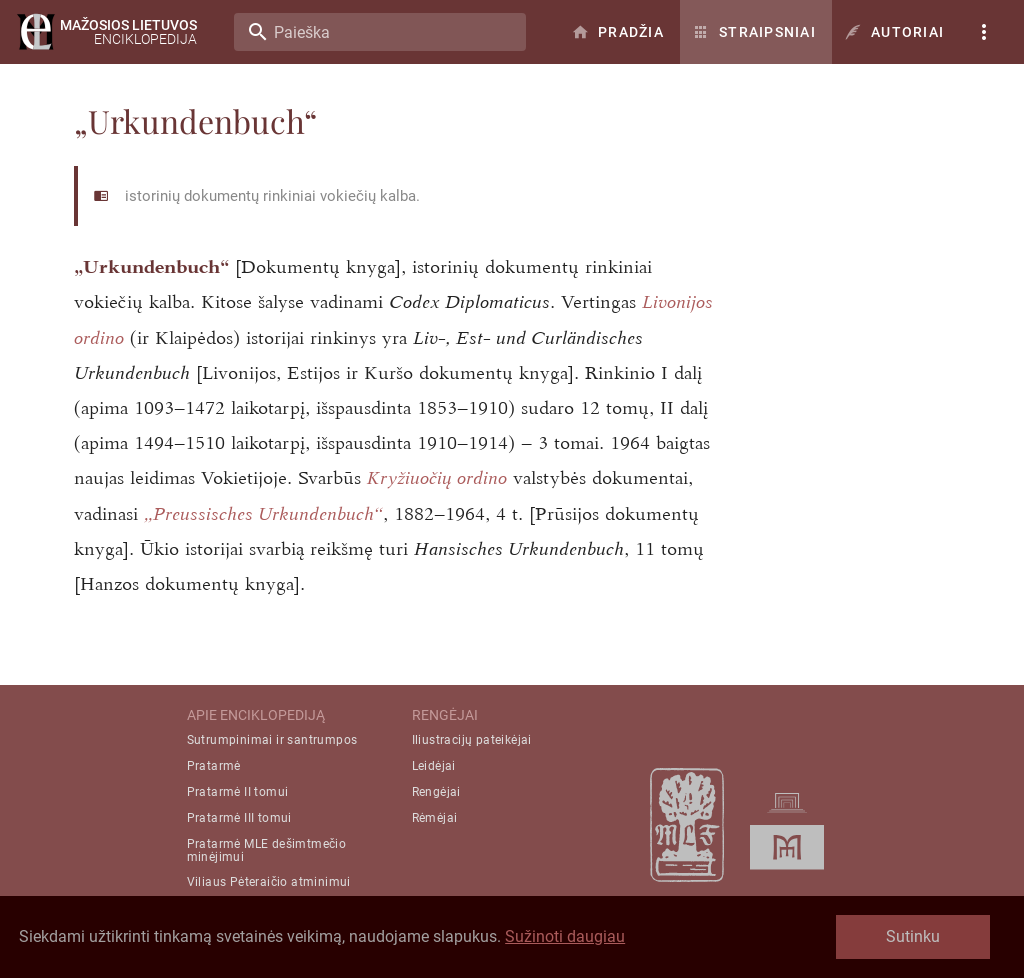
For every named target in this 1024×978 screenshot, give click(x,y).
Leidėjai (434, 766)
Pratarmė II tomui (238, 792)
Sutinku (913, 936)
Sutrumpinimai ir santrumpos (272, 740)
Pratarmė (214, 766)
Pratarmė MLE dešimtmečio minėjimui (267, 850)
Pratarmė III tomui (239, 818)
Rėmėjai (435, 818)
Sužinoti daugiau (565, 936)
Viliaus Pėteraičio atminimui (269, 882)
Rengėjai (436, 792)
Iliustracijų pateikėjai (472, 740)
